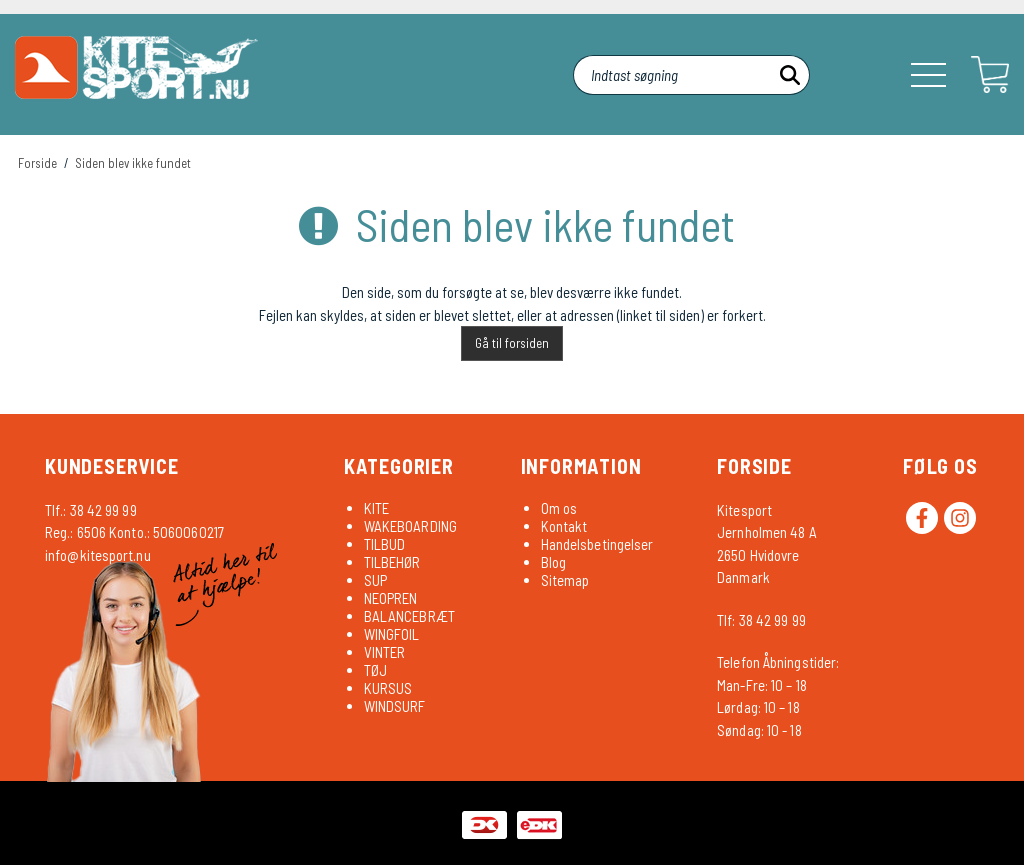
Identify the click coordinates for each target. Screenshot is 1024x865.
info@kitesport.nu (98, 555)
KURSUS (388, 688)
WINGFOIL (392, 634)
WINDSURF (395, 706)
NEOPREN (391, 598)
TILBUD (385, 544)
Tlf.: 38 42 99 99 (91, 510)
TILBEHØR (392, 562)
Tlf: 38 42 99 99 (761, 620)
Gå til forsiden (512, 343)
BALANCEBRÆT (409, 616)
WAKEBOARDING (410, 526)
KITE (376, 508)
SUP (375, 580)
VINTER (385, 652)
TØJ (375, 670)
